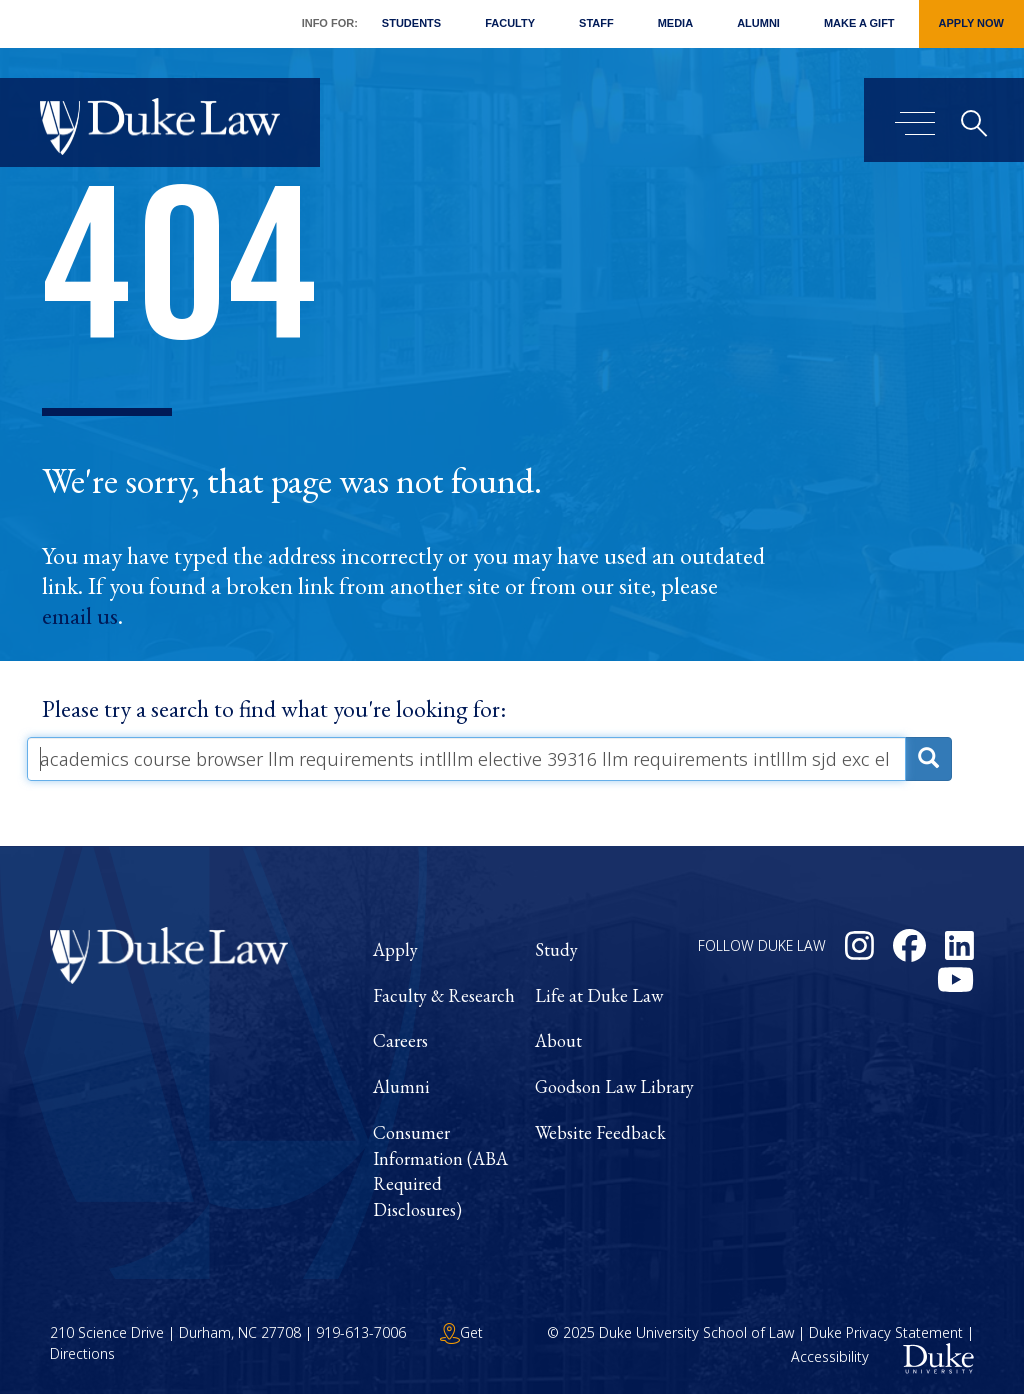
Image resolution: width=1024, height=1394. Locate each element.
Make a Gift (859, 23)
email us (80, 616)
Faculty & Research (444, 995)
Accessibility (830, 1356)
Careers (400, 1040)
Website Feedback (600, 1132)
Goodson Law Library (614, 1086)
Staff (596, 23)
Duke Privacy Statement (886, 1332)
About (558, 1040)
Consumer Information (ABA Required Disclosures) (440, 1171)
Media (675, 23)
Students (411, 23)
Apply (395, 949)
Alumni (758, 23)
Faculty (510, 23)
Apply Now (971, 23)
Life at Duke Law (599, 995)
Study (556, 949)
